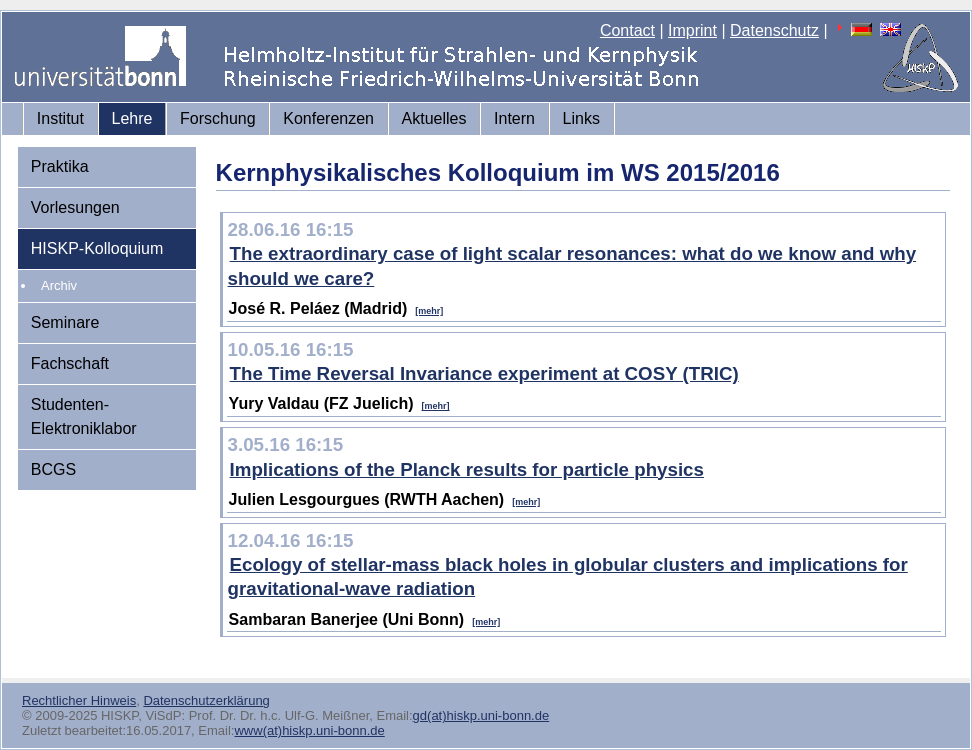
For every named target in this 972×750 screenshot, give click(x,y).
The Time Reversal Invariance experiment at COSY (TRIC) (484, 373)
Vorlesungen (75, 207)
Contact (627, 30)
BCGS (53, 469)
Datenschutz (774, 30)
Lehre (132, 118)
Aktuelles (434, 118)
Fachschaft (70, 363)
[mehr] (429, 311)
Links (581, 118)
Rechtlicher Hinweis (79, 700)
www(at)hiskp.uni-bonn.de (309, 730)
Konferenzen (328, 118)
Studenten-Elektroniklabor (84, 416)
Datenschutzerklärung (206, 700)
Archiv (59, 285)
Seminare (65, 322)
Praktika (60, 166)
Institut (60, 118)
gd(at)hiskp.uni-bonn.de (481, 715)
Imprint (692, 30)
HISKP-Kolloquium (97, 248)
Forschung (218, 118)
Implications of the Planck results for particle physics (467, 469)
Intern (514, 118)
